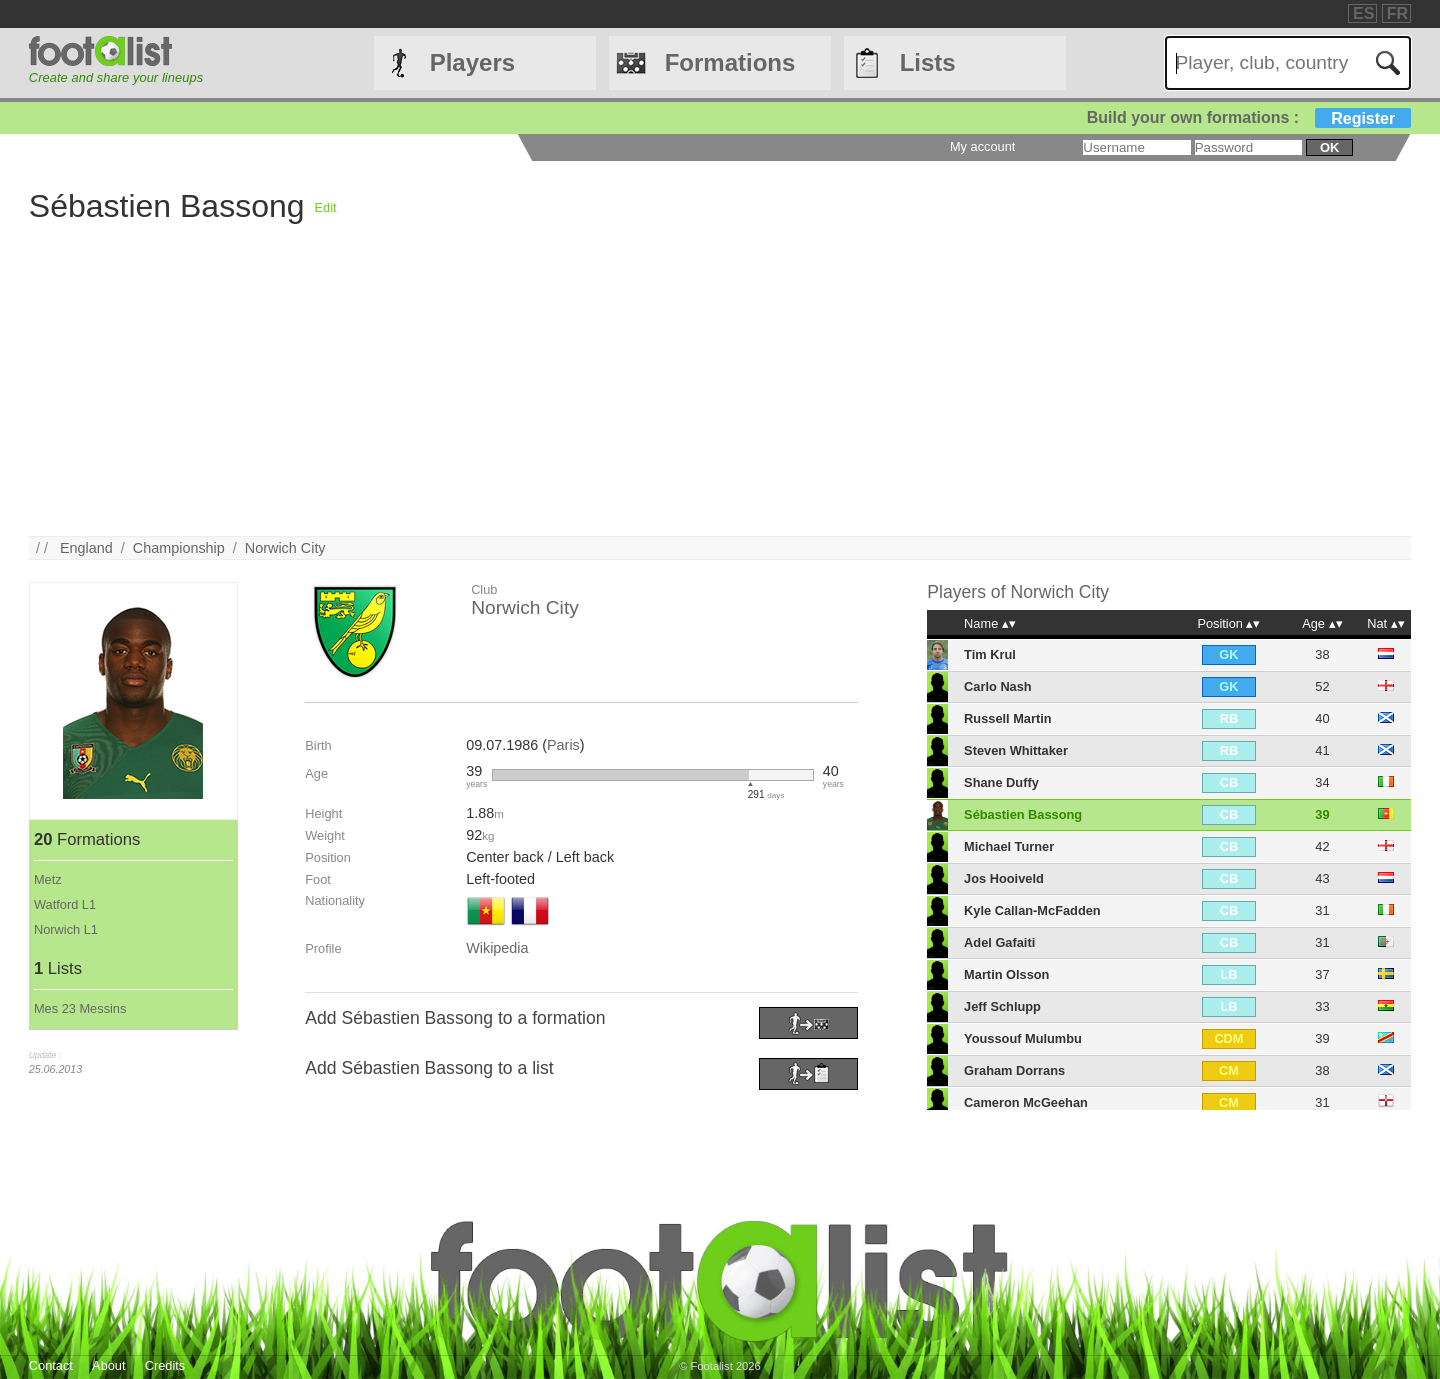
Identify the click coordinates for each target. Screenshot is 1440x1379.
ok (1329, 147)
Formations (730, 62)
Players (472, 62)
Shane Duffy (1001, 782)
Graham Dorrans (1014, 1070)
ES (1363, 13)
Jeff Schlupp (1002, 1006)
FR (1397, 13)
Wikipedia (497, 948)
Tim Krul (990, 654)
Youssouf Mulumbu (1023, 1038)
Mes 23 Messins (80, 1008)
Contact (51, 1365)
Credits (165, 1365)
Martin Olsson (1006, 974)
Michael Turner (1009, 846)
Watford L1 (65, 904)
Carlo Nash (998, 686)
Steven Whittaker (1016, 750)
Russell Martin (1007, 718)
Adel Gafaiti (999, 942)
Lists (928, 62)
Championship (179, 548)
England (86, 548)
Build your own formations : (1249, 117)
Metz (48, 879)
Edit (326, 207)
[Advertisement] (629, 396)
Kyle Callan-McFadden (1032, 910)
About (108, 1365)
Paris (563, 745)
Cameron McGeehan (1026, 1102)
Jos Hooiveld (1004, 878)
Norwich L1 (66, 929)
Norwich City (285, 548)
